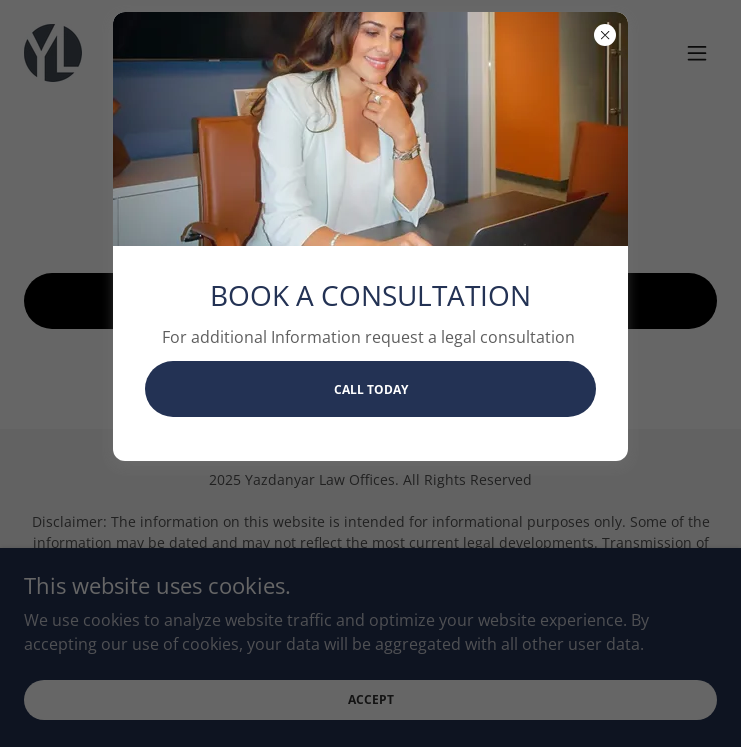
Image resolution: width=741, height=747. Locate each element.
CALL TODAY (371, 389)
